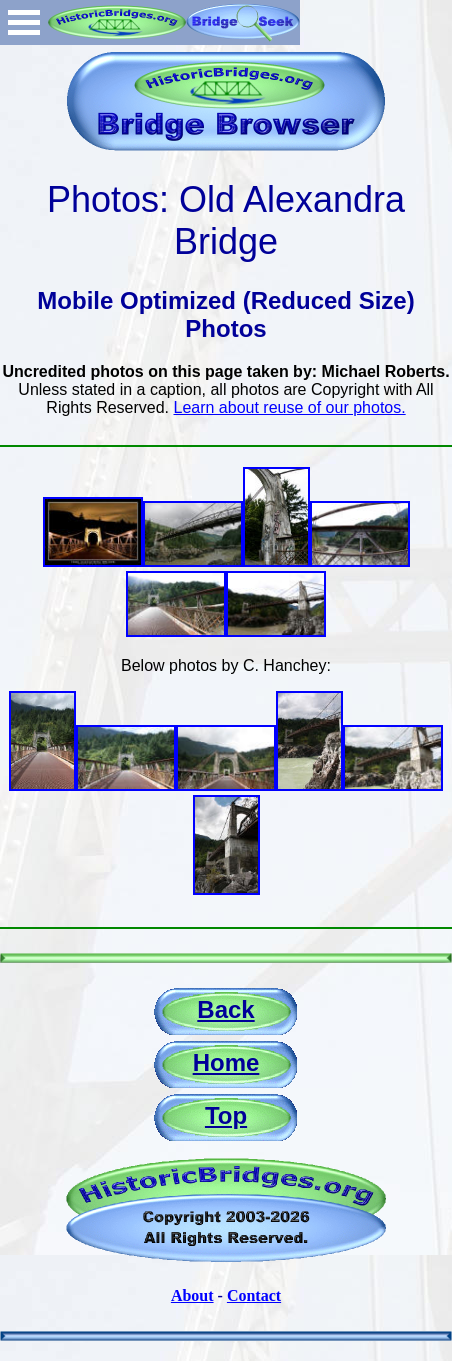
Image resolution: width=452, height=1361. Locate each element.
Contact (254, 1295)
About (192, 1295)
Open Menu (24, 22)
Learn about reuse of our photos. (290, 407)
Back (225, 1009)
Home (226, 1062)
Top (226, 1115)
